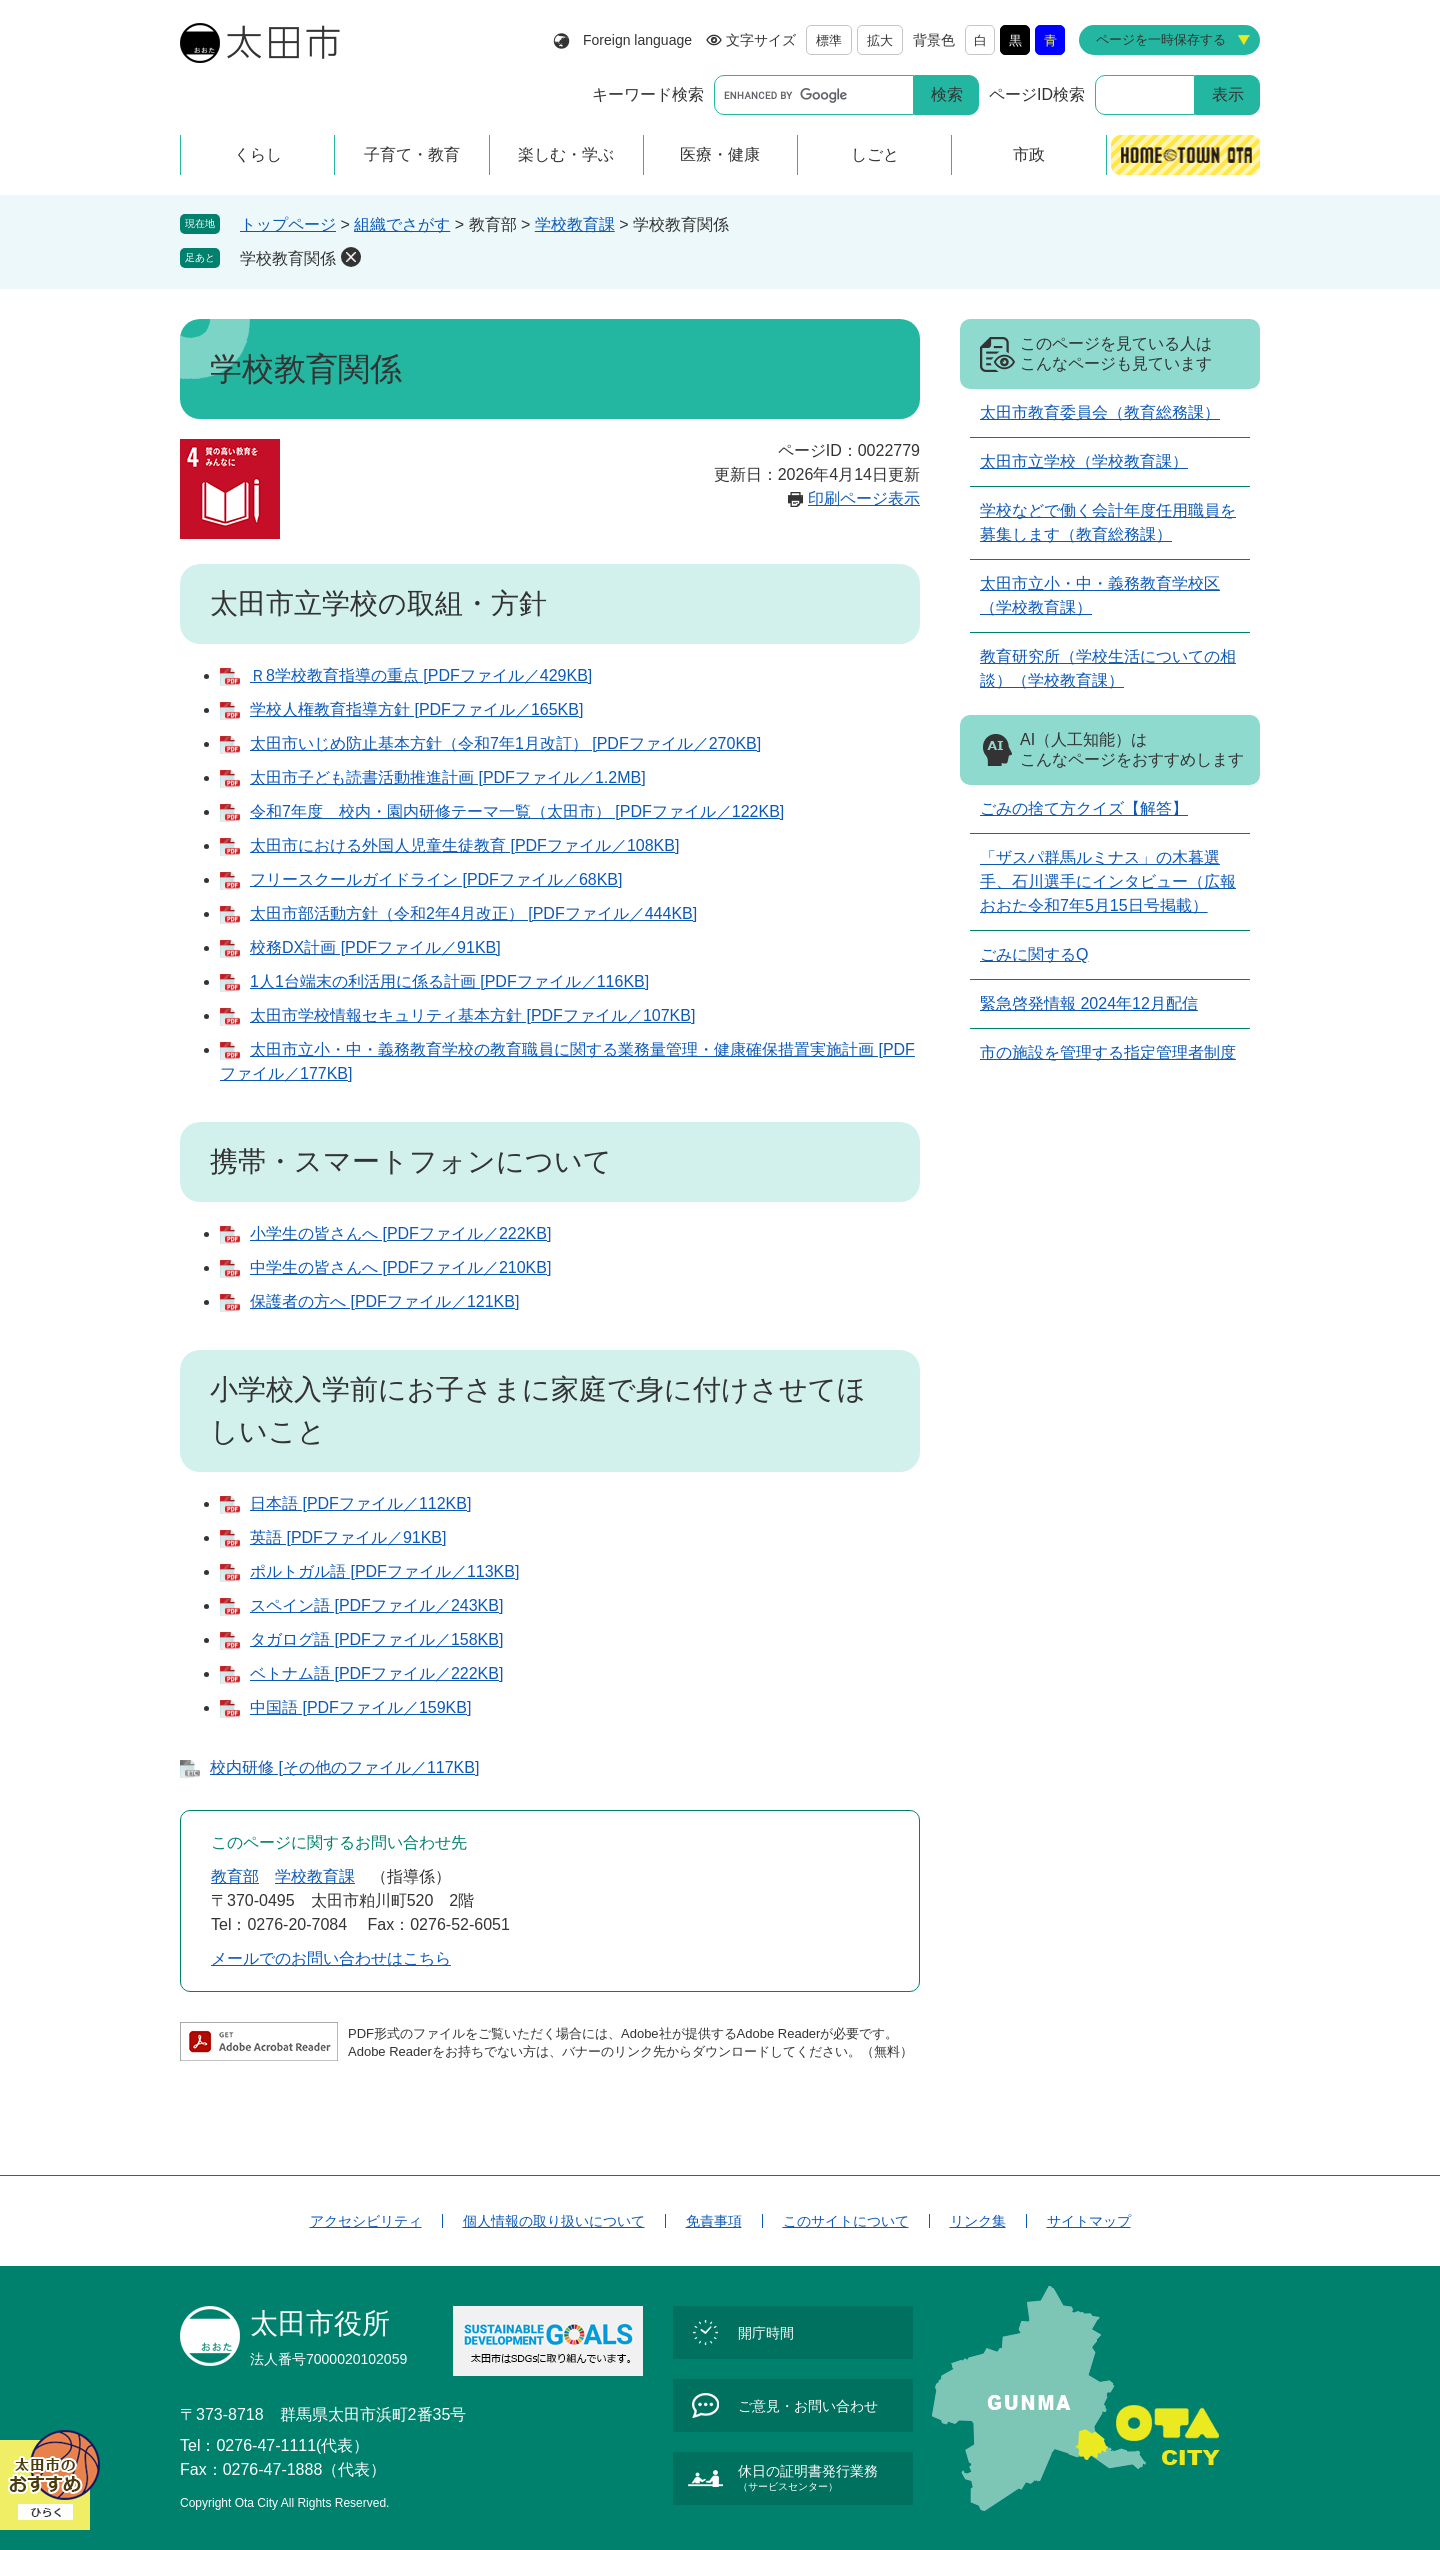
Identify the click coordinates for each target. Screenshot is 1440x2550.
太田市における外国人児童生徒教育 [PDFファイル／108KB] (464, 845)
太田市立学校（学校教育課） (1084, 461)
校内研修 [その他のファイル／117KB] (344, 1767)
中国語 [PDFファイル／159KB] (360, 1707)
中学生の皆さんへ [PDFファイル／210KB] (400, 1267)
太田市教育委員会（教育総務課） (1100, 412)
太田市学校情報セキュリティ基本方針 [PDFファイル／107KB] (472, 1015)
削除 (351, 257)
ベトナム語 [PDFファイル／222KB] (376, 1673)
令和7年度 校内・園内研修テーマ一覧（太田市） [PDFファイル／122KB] (517, 811)
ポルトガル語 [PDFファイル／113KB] (384, 1571)
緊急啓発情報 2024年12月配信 (1089, 1003)
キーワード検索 (648, 94)
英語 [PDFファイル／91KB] (348, 1537)
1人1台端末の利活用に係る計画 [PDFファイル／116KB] (449, 981)
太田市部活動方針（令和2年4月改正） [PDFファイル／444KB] (473, 913)
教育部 (235, 1876)
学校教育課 (575, 224)
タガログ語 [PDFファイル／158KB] (376, 1639)
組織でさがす (402, 224)
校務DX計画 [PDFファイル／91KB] (375, 947)
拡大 (880, 40)
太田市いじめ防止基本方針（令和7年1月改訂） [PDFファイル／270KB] (505, 743)
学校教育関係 (288, 258)
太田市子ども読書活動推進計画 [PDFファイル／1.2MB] (448, 777)
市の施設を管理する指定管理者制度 (1108, 1052)
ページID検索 (1037, 94)
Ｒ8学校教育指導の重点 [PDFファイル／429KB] (421, 675)
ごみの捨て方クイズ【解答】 (1084, 808)
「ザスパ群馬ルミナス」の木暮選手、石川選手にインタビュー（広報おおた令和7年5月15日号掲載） (1108, 881)
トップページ (288, 224)
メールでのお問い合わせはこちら (331, 1958)
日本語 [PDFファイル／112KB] (360, 1503)
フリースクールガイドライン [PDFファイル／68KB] (436, 879)
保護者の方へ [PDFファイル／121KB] (384, 1301)
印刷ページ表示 (864, 498)
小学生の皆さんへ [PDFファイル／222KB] (400, 1233)
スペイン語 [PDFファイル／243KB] (376, 1605)
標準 (829, 40)
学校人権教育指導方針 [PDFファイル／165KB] (416, 709)
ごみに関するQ (1034, 954)
